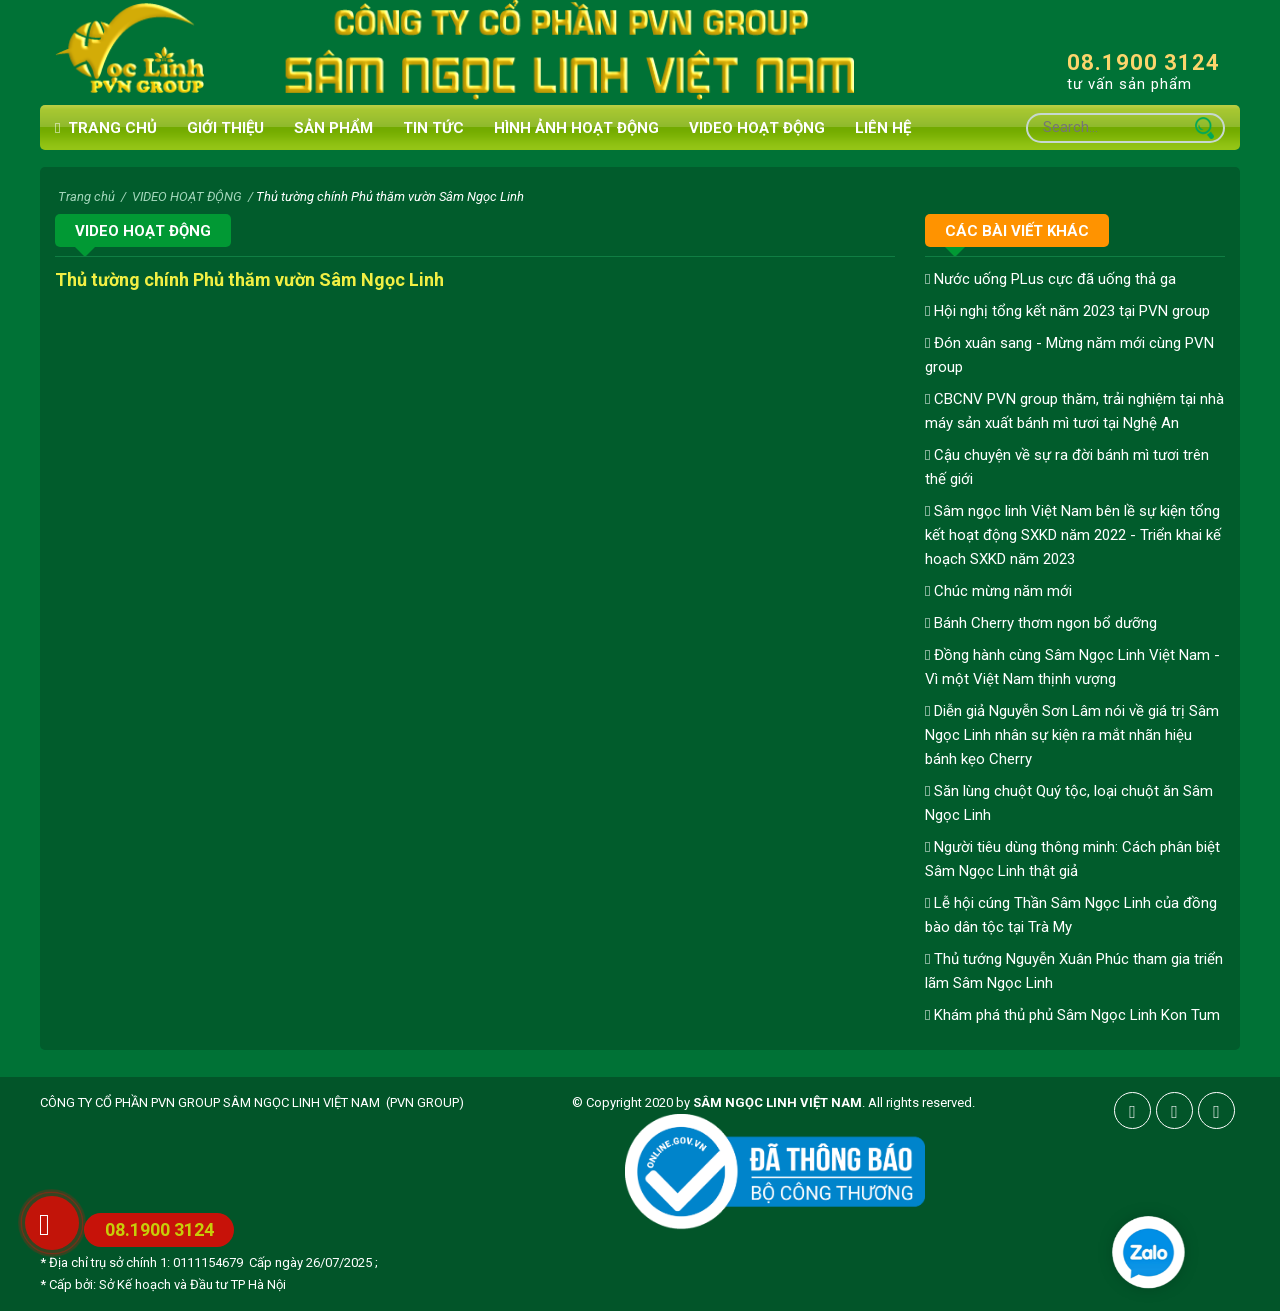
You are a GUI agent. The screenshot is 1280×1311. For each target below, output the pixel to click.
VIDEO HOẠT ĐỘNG (757, 128)
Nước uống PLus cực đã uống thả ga (1050, 279)
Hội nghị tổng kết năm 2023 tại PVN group (1067, 311)
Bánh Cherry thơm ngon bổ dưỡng (1041, 623)
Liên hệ (883, 128)
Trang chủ (106, 128)
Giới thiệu (225, 128)
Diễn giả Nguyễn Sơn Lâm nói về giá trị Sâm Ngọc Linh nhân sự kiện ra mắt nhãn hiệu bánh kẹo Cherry (1072, 735)
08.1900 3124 (1143, 62)
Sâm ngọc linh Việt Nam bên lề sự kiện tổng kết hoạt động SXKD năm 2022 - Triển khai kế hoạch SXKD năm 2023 (1073, 535)
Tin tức (433, 128)
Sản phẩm (333, 128)
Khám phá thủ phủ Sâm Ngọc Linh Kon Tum (1072, 1015)
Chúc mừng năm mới (998, 591)
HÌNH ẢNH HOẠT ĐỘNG (576, 128)
